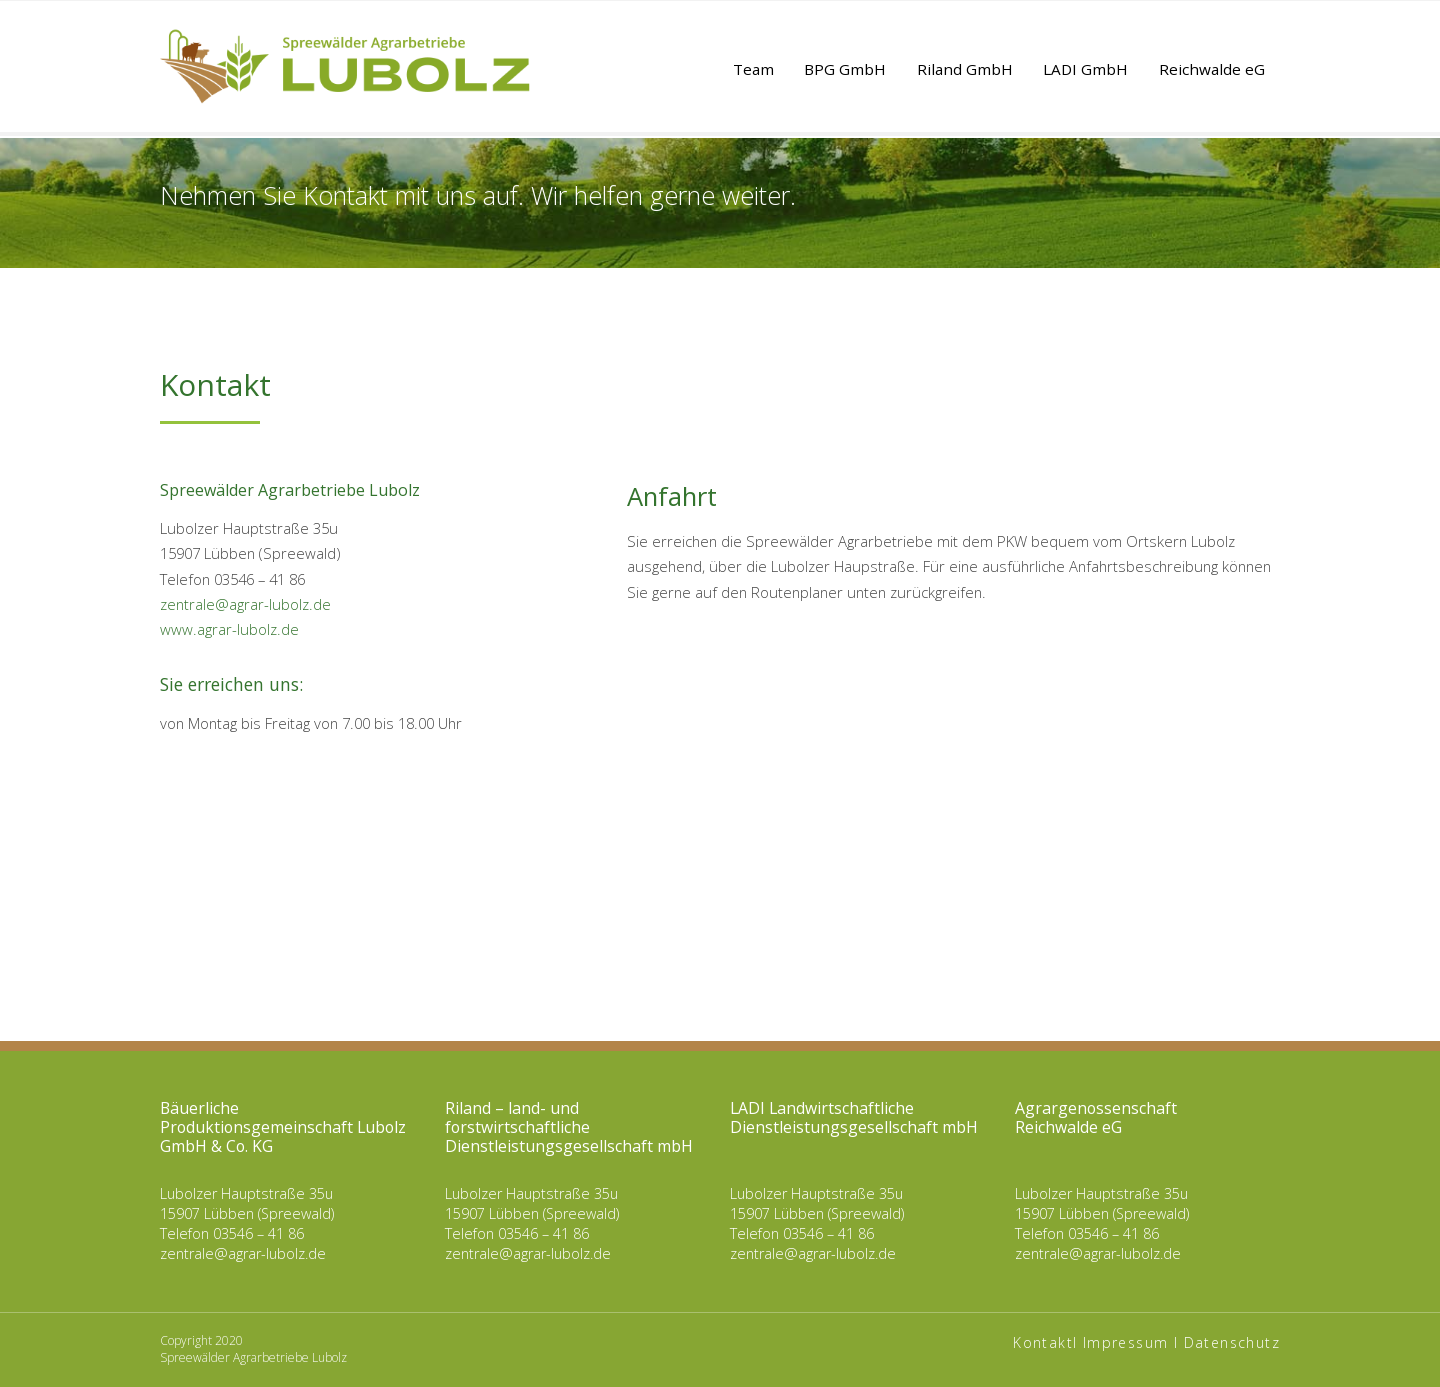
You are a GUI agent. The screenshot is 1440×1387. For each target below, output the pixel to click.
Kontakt (1043, 1342)
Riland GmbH (965, 69)
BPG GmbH (845, 69)
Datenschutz (1232, 1342)
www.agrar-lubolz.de (229, 629)
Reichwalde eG (1212, 69)
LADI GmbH (1085, 69)
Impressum (1126, 1342)
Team (753, 69)
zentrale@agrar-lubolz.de (245, 604)
